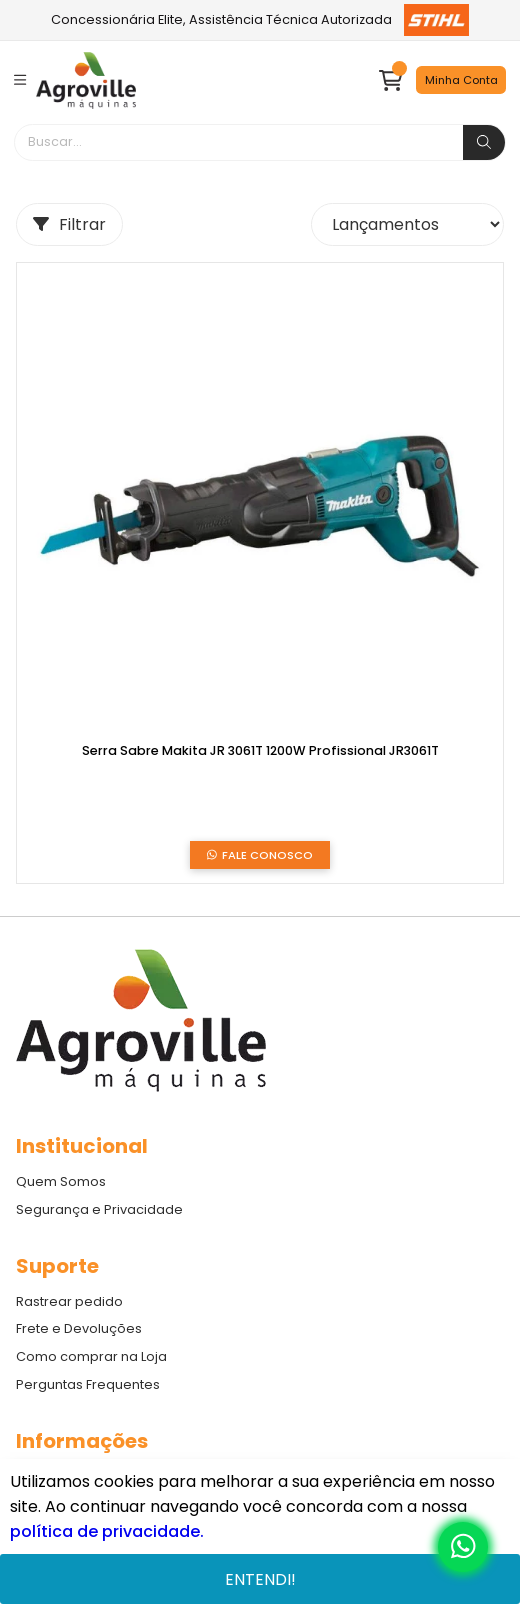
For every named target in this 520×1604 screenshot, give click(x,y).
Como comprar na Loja (91, 1356)
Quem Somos (61, 1181)
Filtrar (69, 224)
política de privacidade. (107, 1531)
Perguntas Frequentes (88, 1384)
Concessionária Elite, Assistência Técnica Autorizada (260, 20)
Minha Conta (461, 80)
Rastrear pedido (69, 1301)
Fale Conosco (260, 855)
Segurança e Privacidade (99, 1209)
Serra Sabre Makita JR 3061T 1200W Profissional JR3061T (260, 751)
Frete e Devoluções (79, 1328)
